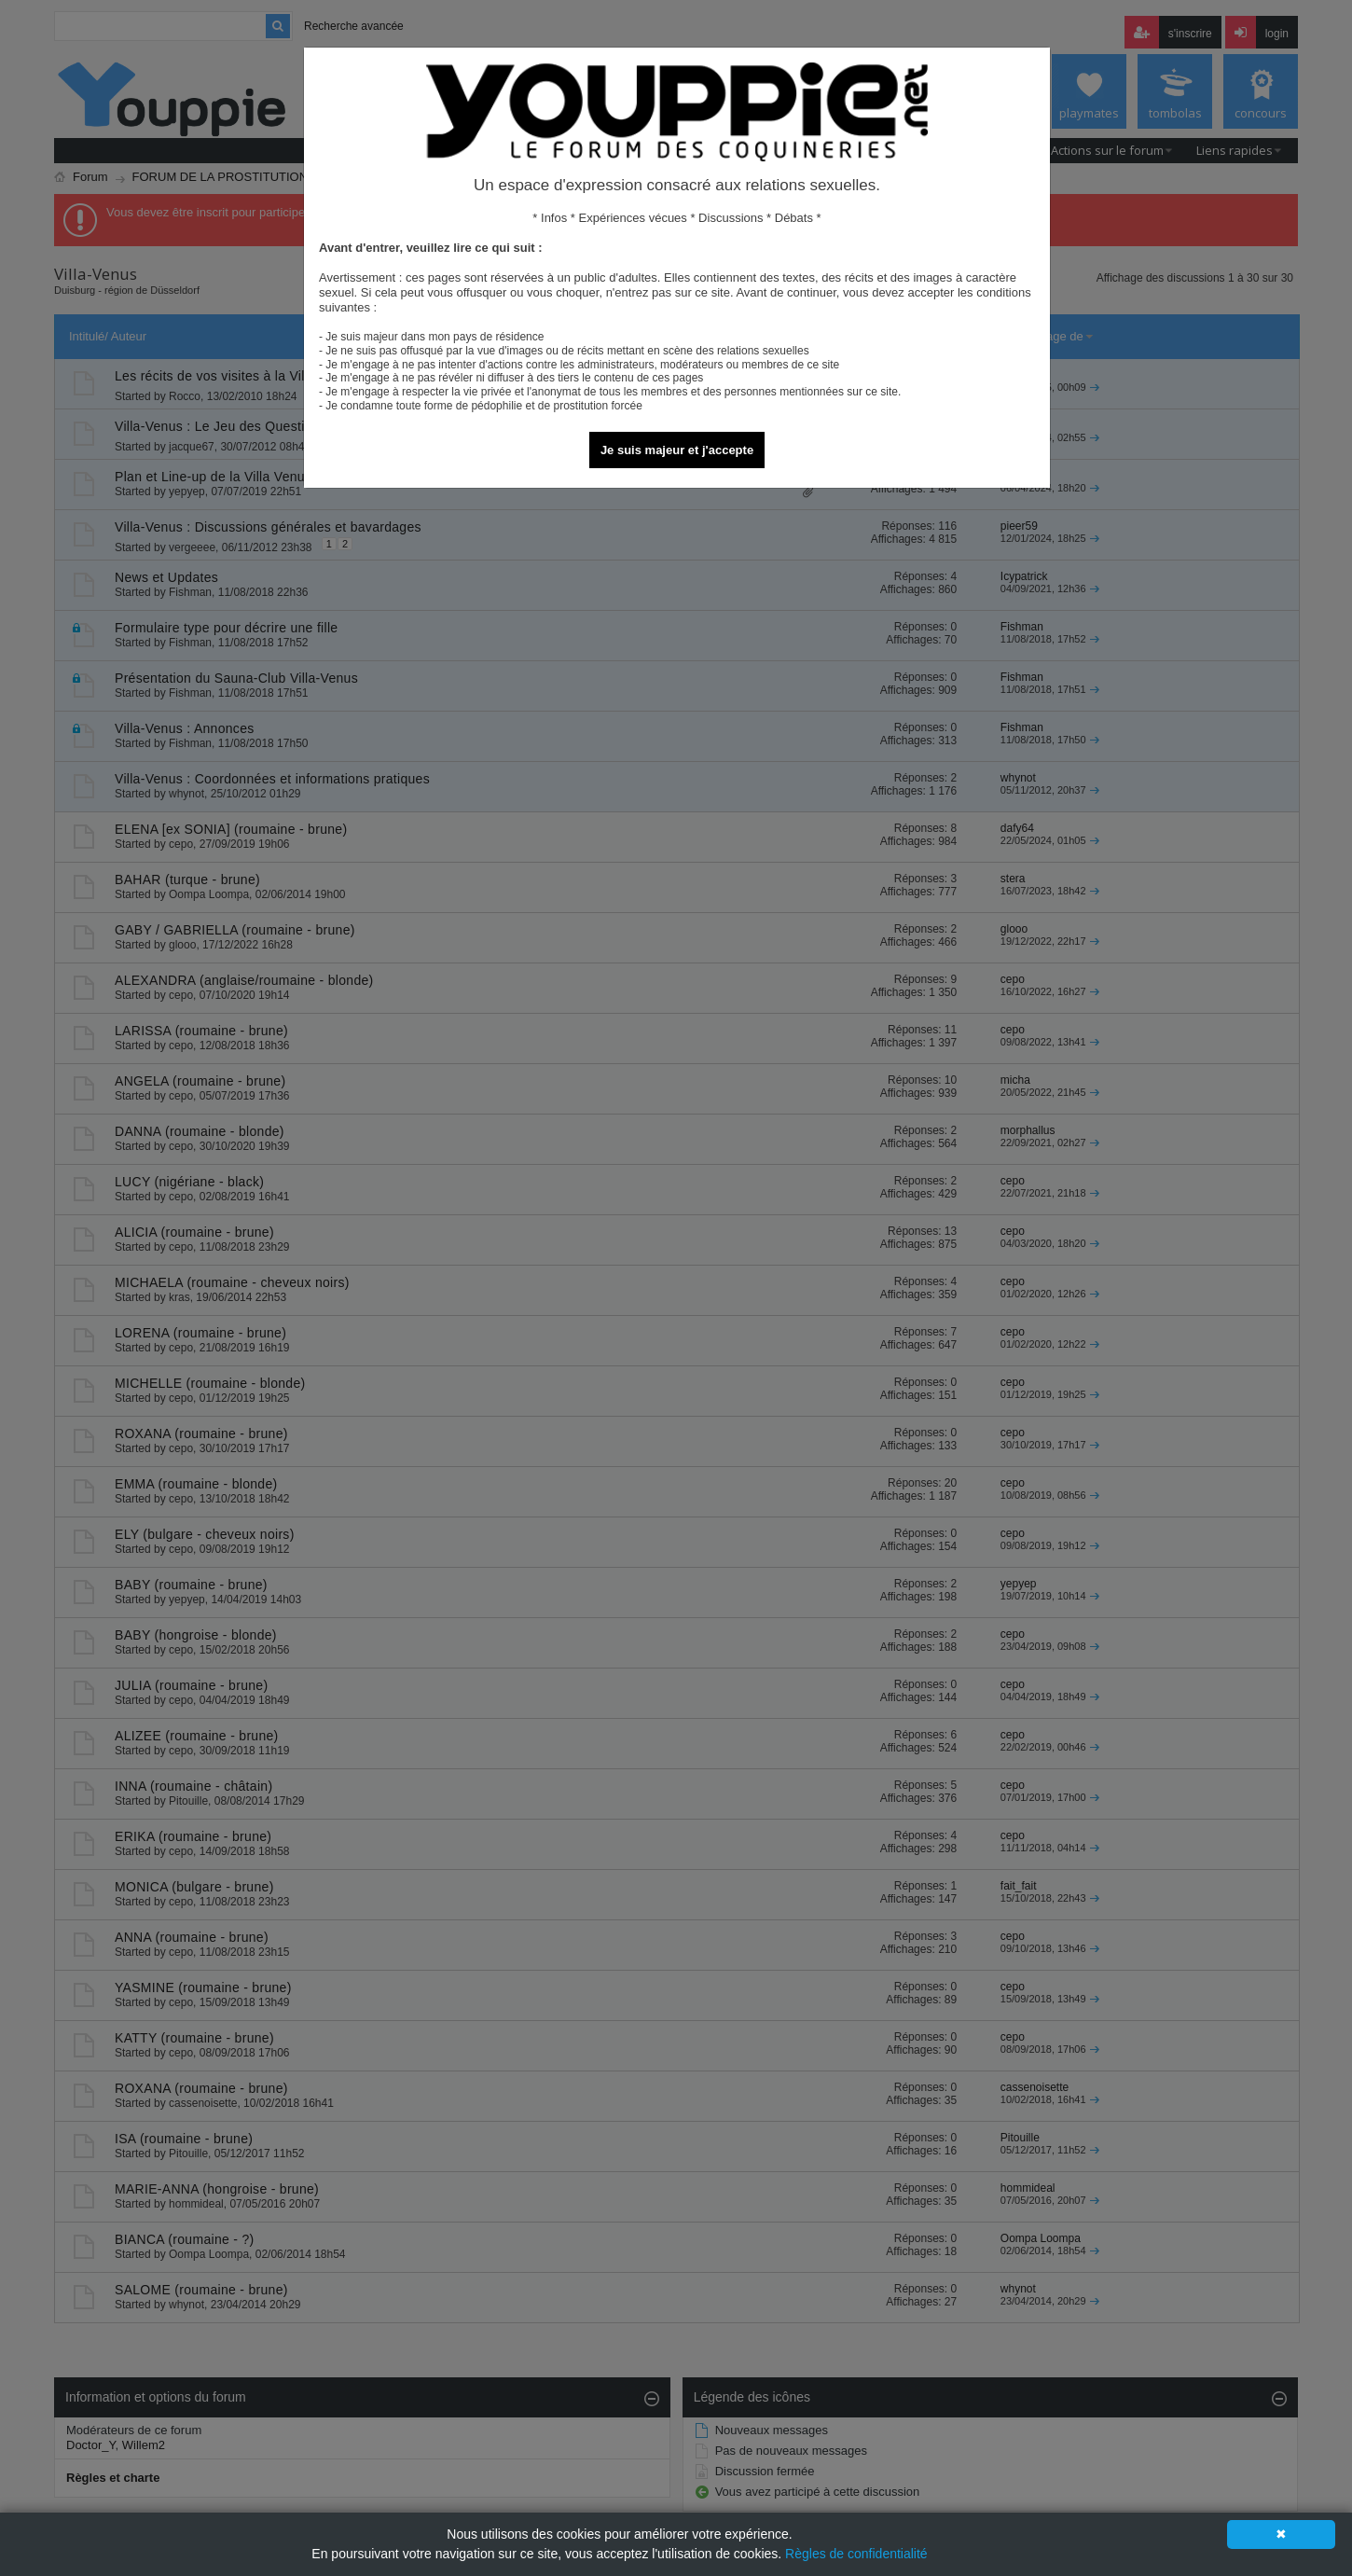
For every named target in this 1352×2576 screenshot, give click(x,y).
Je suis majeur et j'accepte (676, 450)
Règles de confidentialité (856, 2553)
